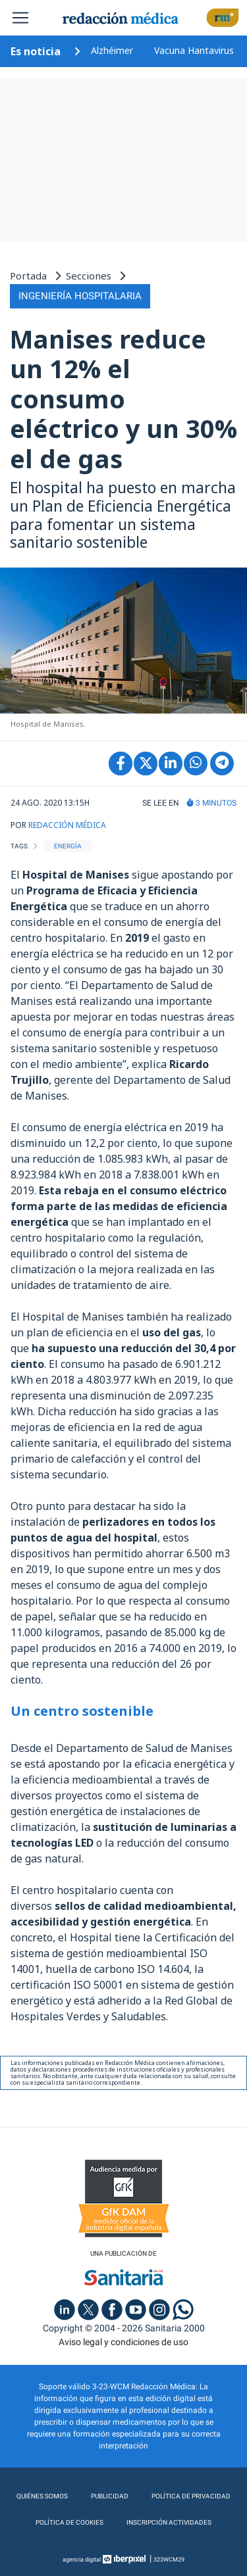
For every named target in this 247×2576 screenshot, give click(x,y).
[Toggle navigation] (20, 18)
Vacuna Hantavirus (194, 50)
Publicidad (109, 2496)
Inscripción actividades (168, 2522)
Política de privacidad (191, 2496)
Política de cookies (69, 2522)
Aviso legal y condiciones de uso (123, 2342)
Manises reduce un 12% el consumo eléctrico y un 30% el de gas (123, 398)
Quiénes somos (42, 2496)
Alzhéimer (112, 50)
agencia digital (82, 2559)
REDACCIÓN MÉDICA (67, 825)
